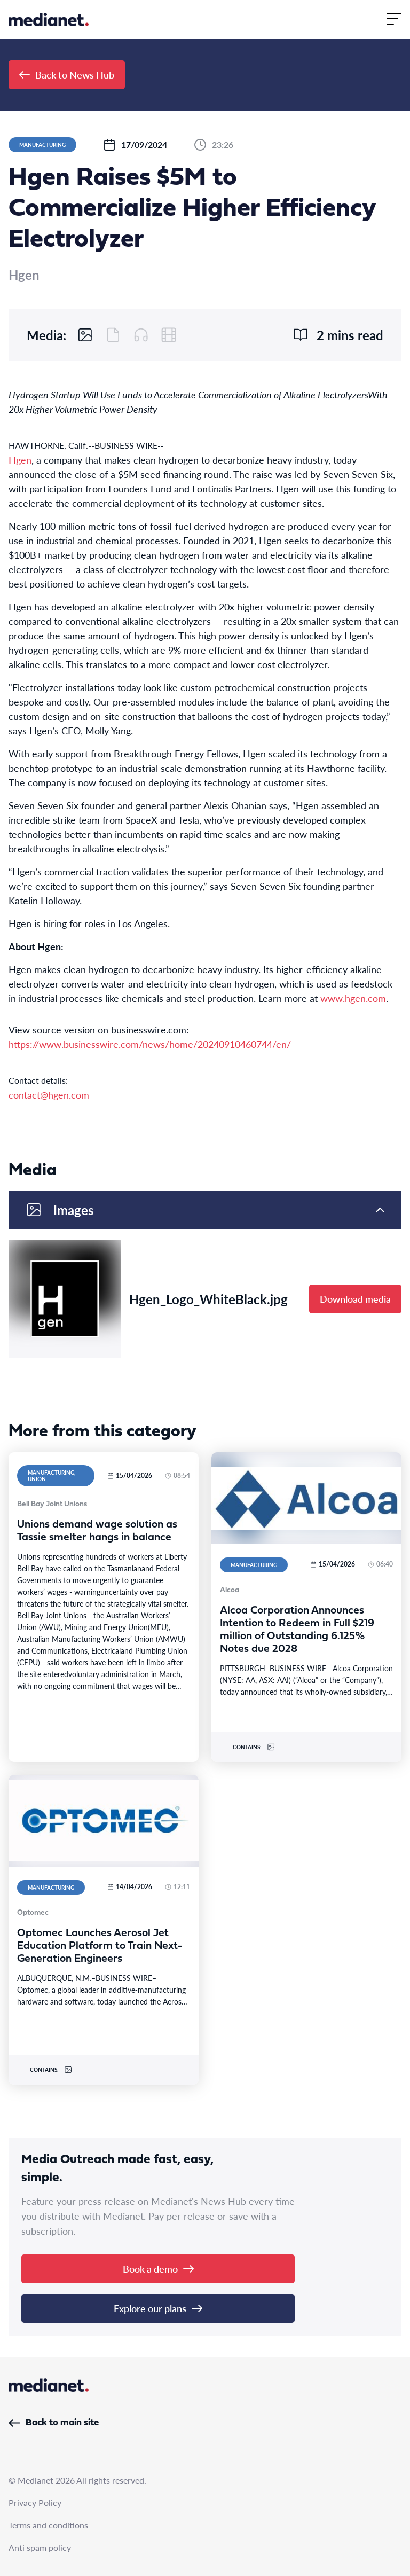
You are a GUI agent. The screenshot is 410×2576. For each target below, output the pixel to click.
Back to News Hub (66, 74)
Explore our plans (158, 2308)
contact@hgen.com (49, 1094)
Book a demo (158, 2268)
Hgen (20, 459)
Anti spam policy (40, 2547)
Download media (355, 1298)
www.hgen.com (353, 998)
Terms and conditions (48, 2525)
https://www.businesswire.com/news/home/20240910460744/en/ (150, 1044)
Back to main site (54, 2423)
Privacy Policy (35, 2502)
